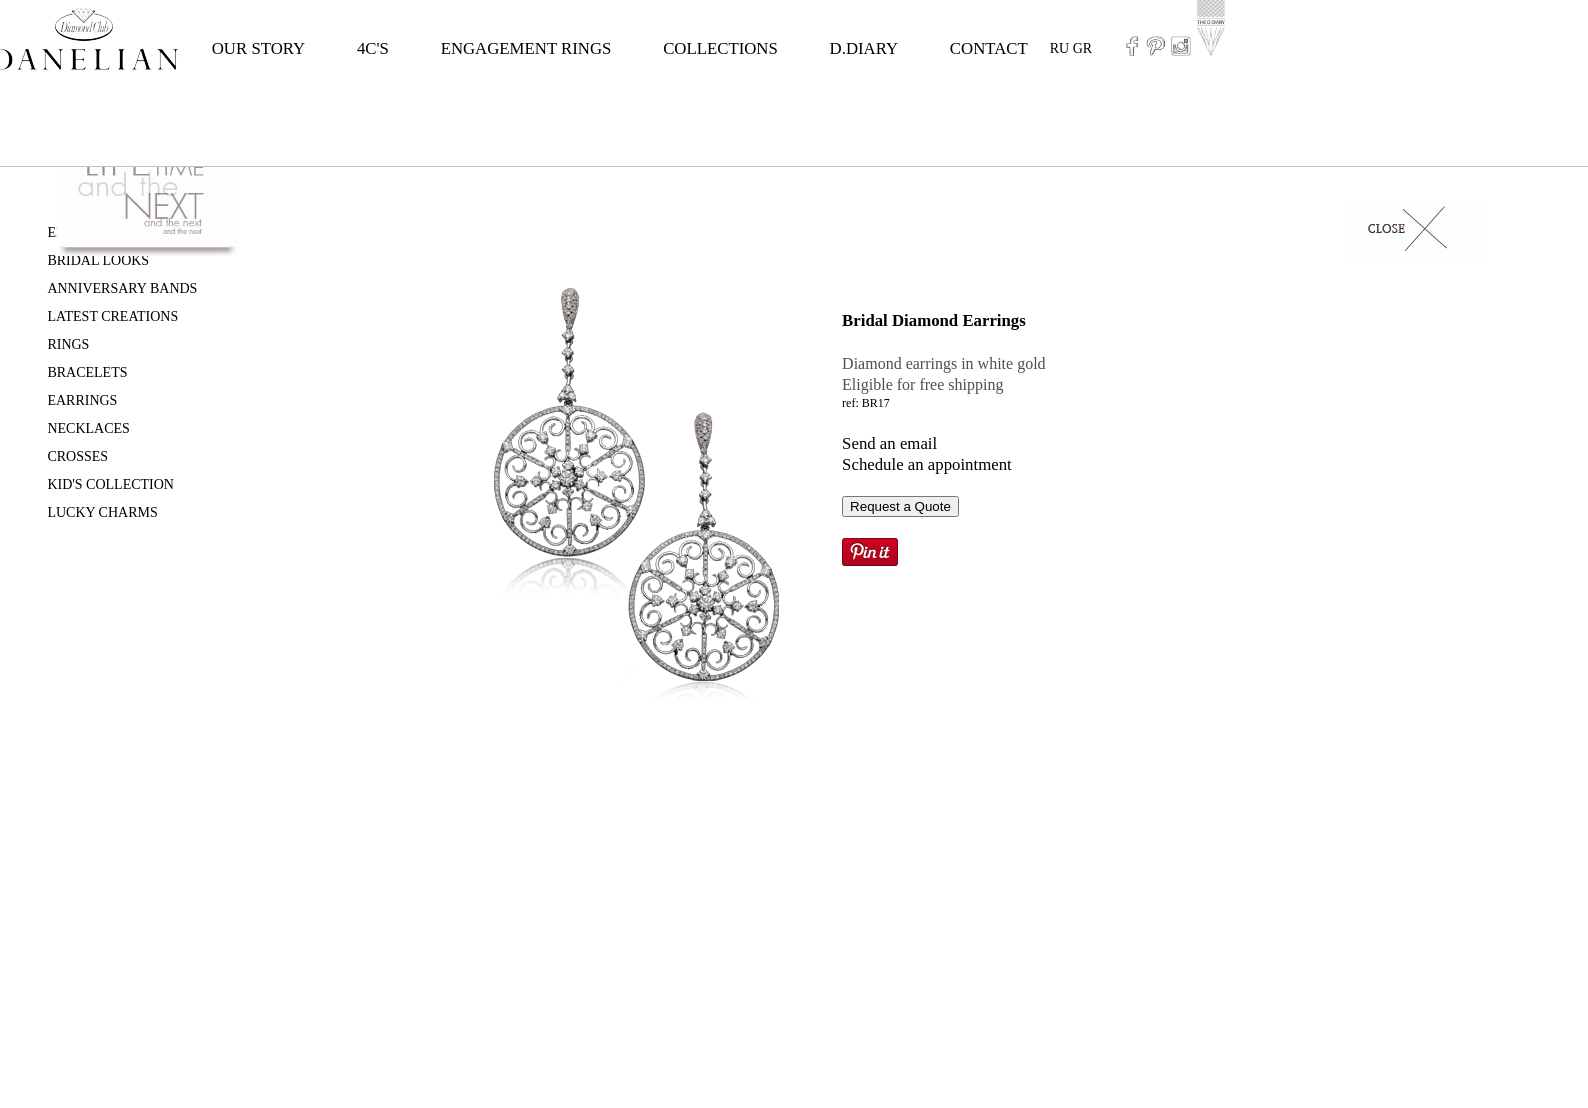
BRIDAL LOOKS (98, 260)
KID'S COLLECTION (110, 484)
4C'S (373, 48)
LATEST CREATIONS (112, 316)
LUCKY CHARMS (102, 512)
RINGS (68, 344)
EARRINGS (82, 400)
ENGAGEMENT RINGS (526, 48)
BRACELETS (87, 372)
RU (1059, 48)
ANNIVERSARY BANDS (122, 288)
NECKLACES (88, 428)
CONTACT (989, 48)
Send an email (889, 443)
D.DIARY (864, 48)
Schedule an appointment (927, 464)
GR (1082, 48)
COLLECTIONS (720, 48)
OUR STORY (258, 48)
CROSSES (77, 456)
